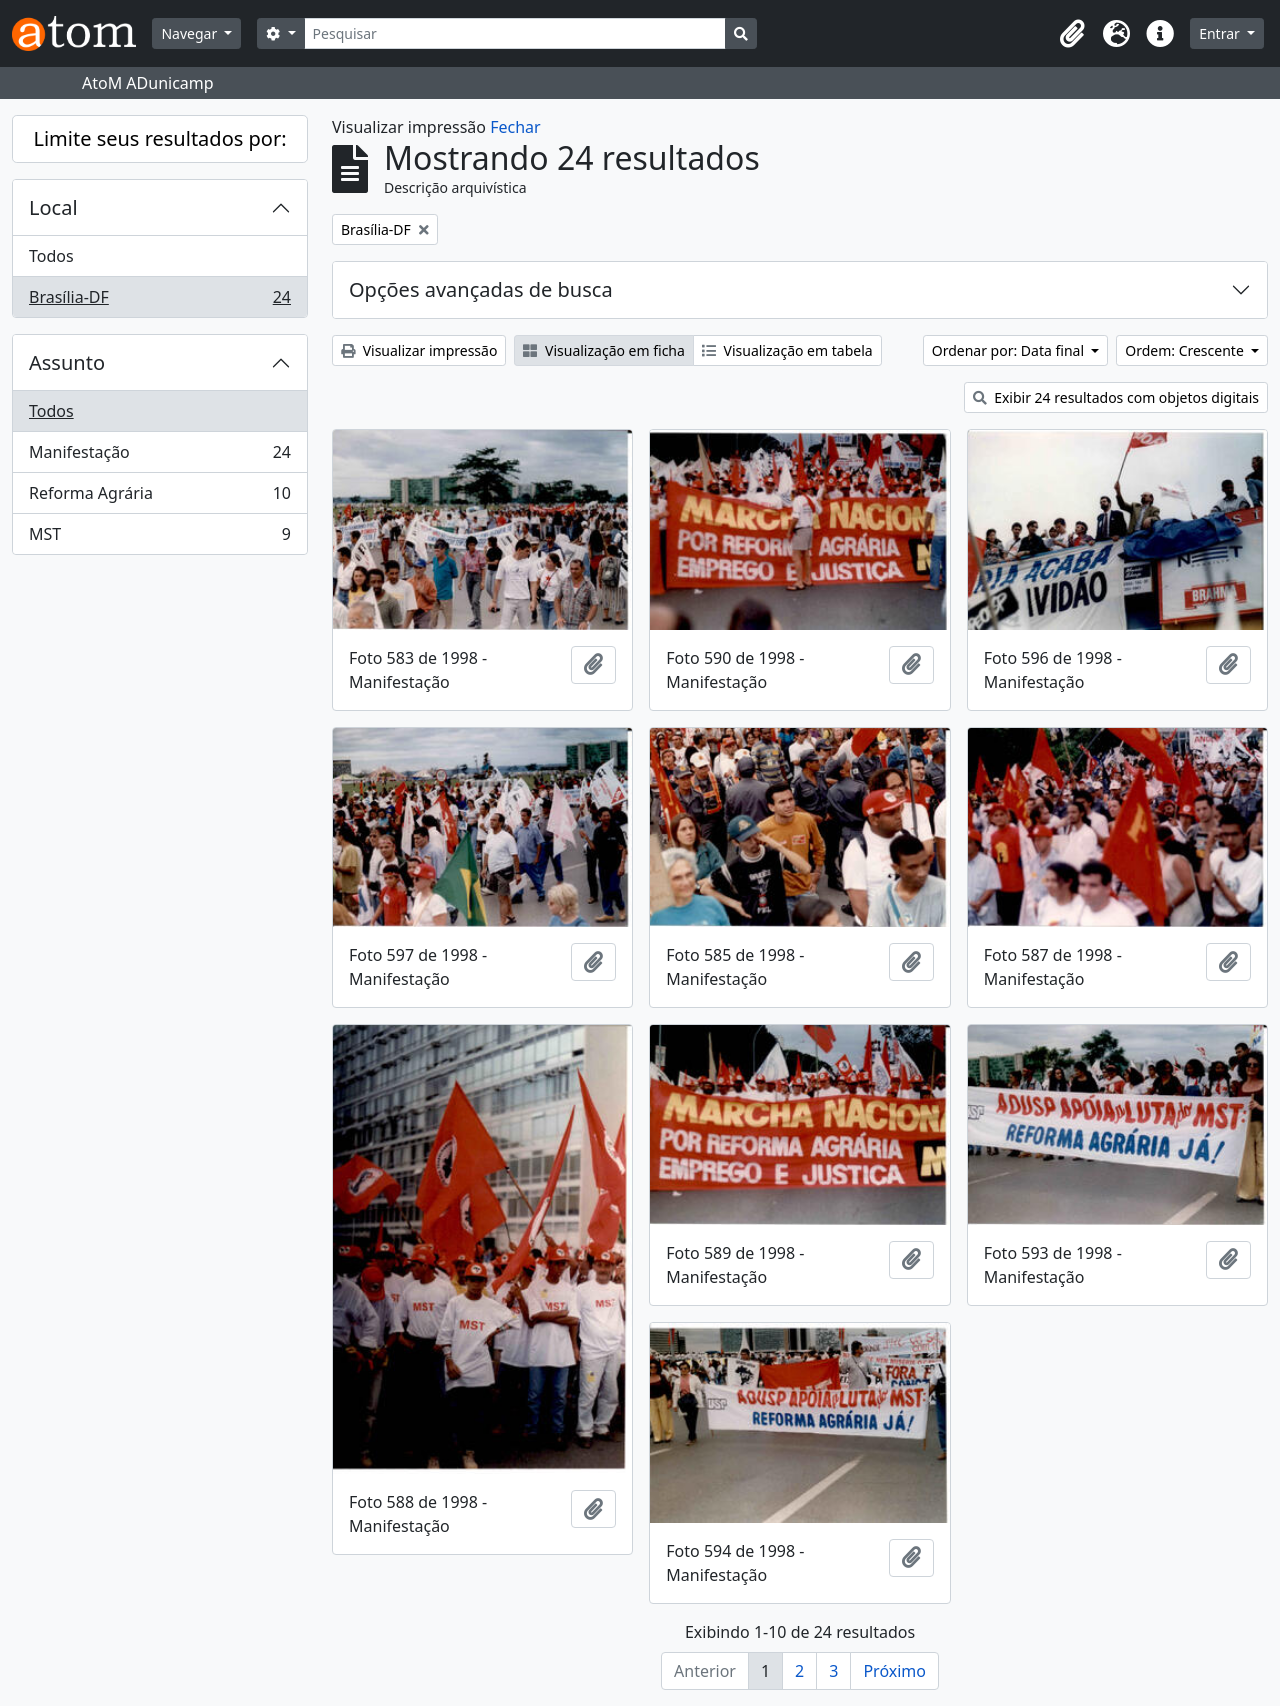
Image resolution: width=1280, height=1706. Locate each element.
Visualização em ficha (604, 350)
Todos (51, 256)
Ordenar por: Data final (1010, 350)
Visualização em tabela (787, 350)
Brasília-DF (159, 301)
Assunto (67, 362)
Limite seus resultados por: (159, 138)
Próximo (894, 1671)
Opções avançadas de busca (481, 289)
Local (53, 207)
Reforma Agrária (159, 497)
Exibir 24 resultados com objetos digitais (1116, 397)
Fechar (515, 127)
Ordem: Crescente (1186, 350)
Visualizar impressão (419, 350)
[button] (1072, 34)
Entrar (1221, 33)
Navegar (190, 33)
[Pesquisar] (515, 33)
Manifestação (159, 456)
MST (159, 538)
